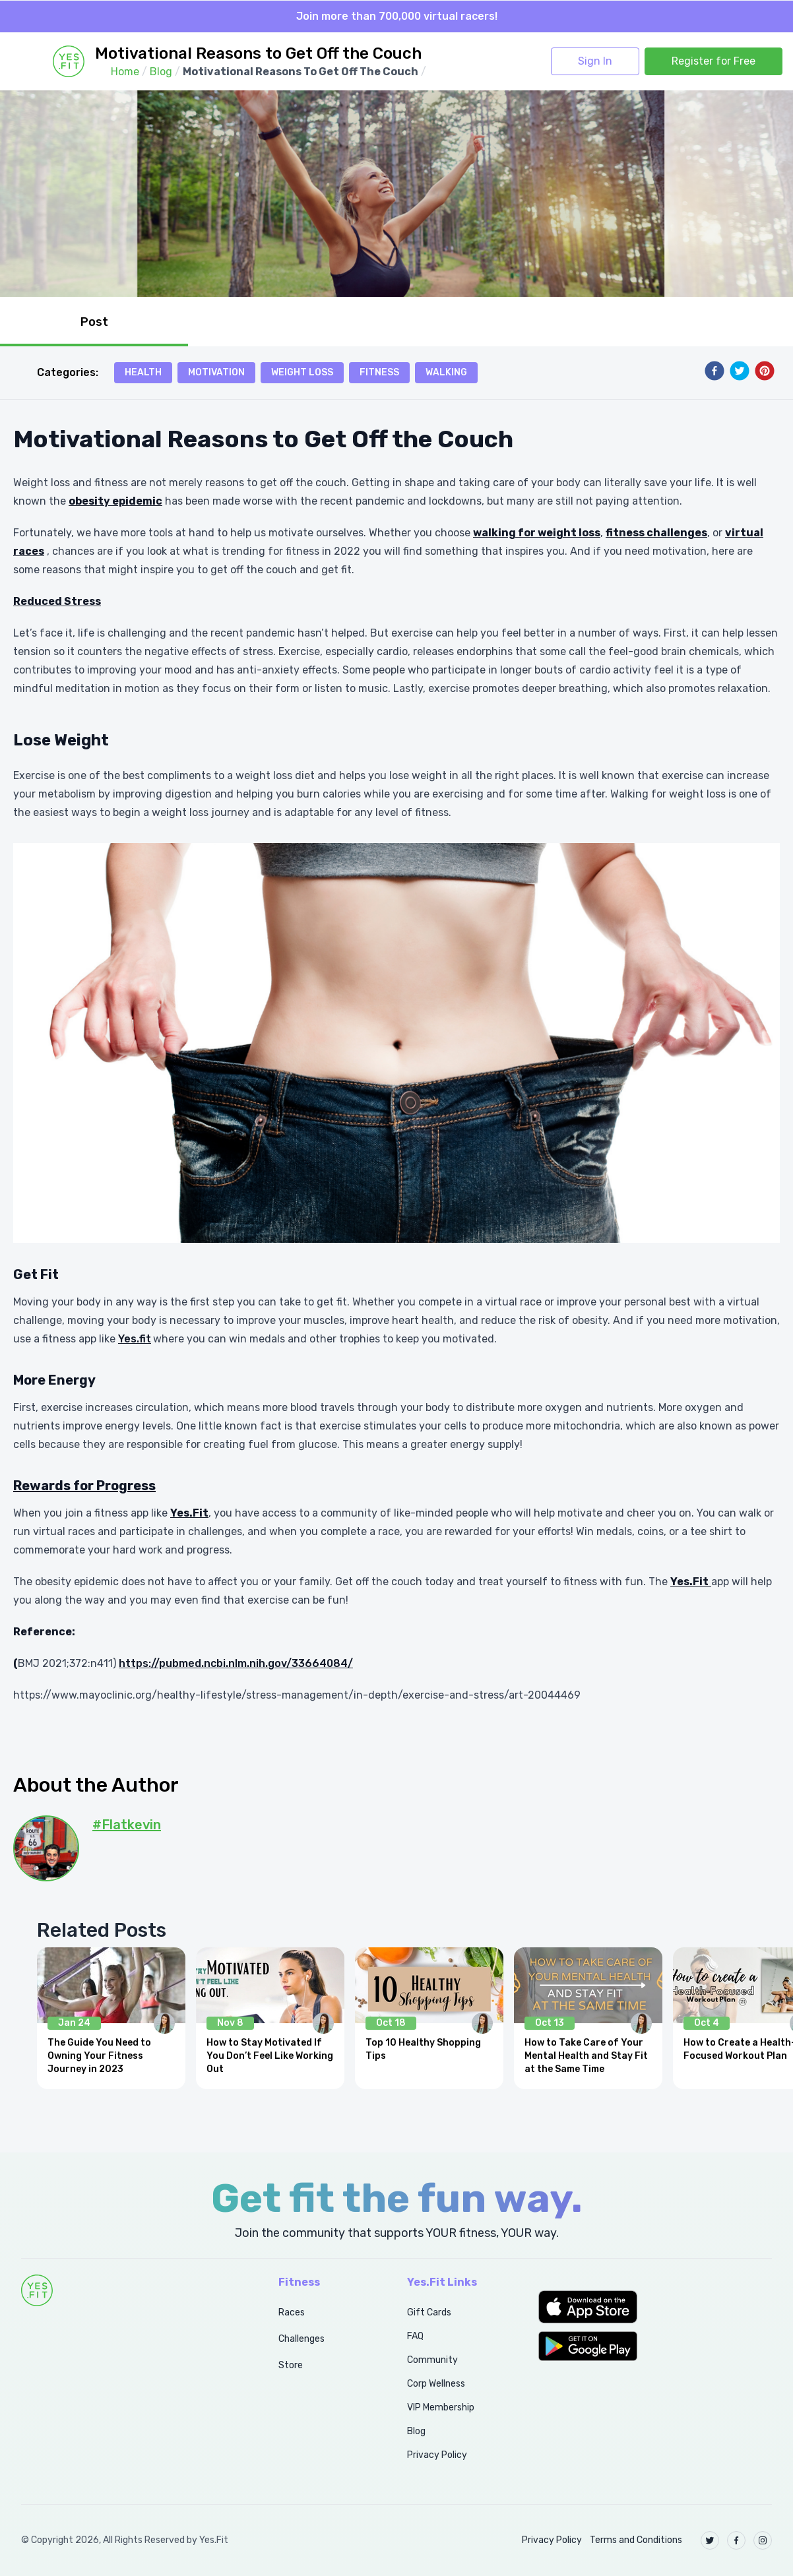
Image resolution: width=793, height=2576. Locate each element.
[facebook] (714, 371)
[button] (655, 2306)
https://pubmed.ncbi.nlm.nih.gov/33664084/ (236, 1663)
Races (291, 2312)
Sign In (595, 61)
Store (290, 2365)
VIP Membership (440, 2407)
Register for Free (713, 61)
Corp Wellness (436, 2383)
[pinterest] (765, 371)
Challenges (301, 2338)
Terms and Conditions (636, 2540)
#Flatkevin (126, 1825)
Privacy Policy (437, 2455)
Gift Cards (429, 2312)
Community (432, 2360)
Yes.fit (134, 1339)
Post (94, 322)
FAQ (415, 2336)
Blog (416, 2431)
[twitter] (739, 371)
